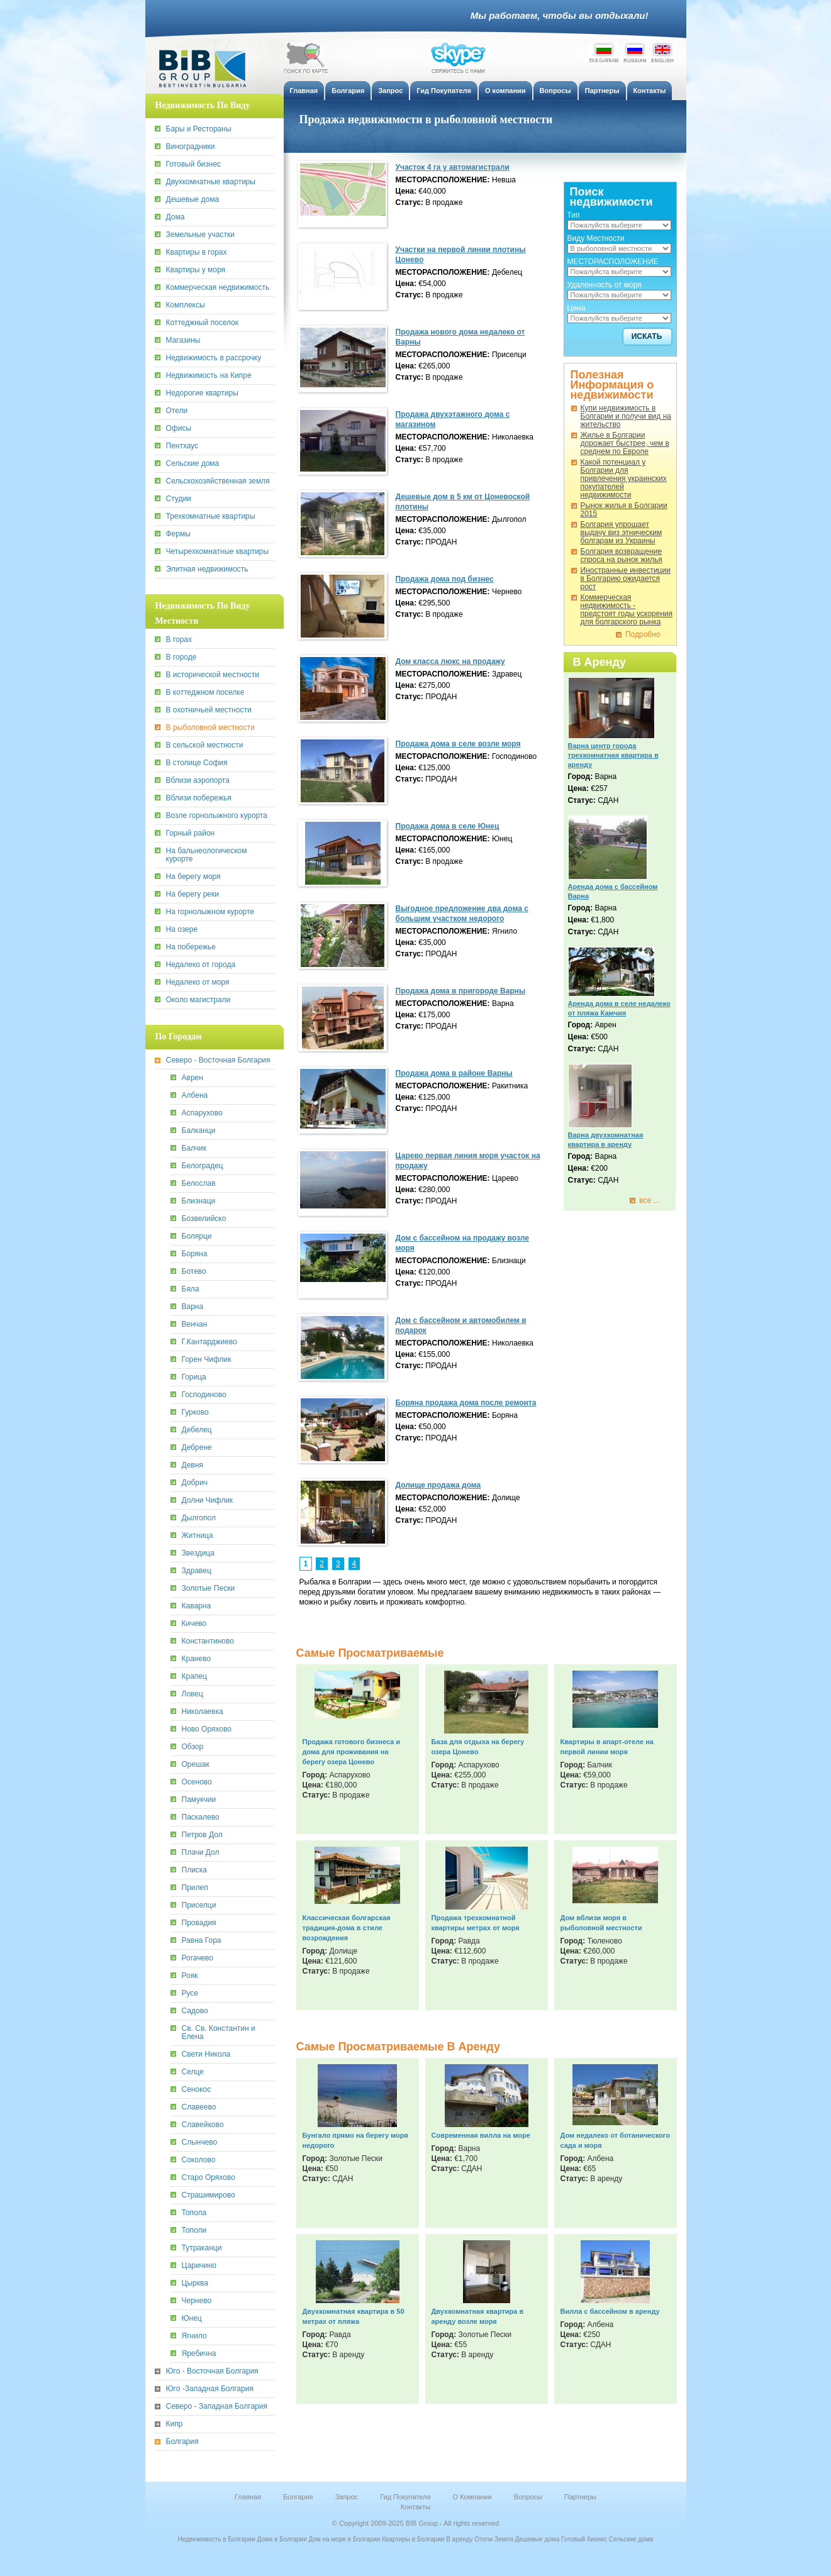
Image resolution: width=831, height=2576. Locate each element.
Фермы (178, 534)
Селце (193, 2072)
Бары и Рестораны (198, 129)
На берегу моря (193, 877)
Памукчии (199, 1800)
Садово (195, 2011)
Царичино (199, 2266)
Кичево (194, 1624)
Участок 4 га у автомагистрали (453, 167)
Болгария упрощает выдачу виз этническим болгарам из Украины (621, 533)
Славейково (203, 2125)
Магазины (183, 340)
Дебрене (197, 1448)
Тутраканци (202, 2248)
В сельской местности (204, 745)
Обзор (193, 1747)
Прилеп (195, 1888)
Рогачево (198, 1958)
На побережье (191, 947)
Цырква (195, 2283)
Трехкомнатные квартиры (210, 516)
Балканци (199, 1131)
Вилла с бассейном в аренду (610, 2311)
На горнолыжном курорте (210, 912)
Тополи (194, 2230)
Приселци (199, 1905)
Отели (177, 411)
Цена (576, 308)
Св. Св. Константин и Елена (218, 2033)
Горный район (190, 833)
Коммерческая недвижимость (218, 288)
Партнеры (580, 2497)
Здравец (196, 1571)
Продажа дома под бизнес (445, 579)
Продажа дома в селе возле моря (458, 743)
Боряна (195, 1254)
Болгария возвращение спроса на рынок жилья (621, 556)
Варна (193, 1307)
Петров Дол (202, 1835)
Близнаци (199, 1201)
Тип (573, 215)
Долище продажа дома (438, 1485)
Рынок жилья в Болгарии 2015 (624, 510)
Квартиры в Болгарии (413, 2539)
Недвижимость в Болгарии (216, 2539)
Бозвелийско (204, 1219)
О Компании (472, 2497)
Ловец (192, 1694)
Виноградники (190, 147)
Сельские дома (193, 464)
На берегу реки (192, 894)
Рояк (190, 1976)
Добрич (195, 1483)
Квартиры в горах (196, 252)
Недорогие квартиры (202, 393)
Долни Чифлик (207, 1500)
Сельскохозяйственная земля (218, 481)
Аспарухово (202, 1113)
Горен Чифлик (206, 1360)
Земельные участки (200, 235)
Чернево (197, 2301)
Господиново (204, 1395)
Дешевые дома (193, 200)
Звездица (198, 1553)
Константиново (208, 1641)
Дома (175, 217)
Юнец (192, 2318)
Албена (195, 1096)
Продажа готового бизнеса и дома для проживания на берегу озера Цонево (352, 1752)
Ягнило (194, 2336)
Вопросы (528, 2497)
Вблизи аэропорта (198, 781)
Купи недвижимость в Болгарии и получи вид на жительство (626, 416)
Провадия (199, 1923)
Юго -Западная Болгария (210, 2389)
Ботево (194, 1272)
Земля (503, 2539)
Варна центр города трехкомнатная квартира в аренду (613, 755)
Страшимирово (208, 2195)
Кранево (196, 1659)
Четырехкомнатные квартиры (217, 552)
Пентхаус (182, 446)
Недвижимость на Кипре (209, 376)
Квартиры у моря (195, 270)
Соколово (199, 2160)
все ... (649, 1201)
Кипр (174, 2424)
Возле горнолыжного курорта (217, 816)
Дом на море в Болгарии (345, 2539)
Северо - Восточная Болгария (218, 1060)
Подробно (643, 635)
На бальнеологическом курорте (206, 855)
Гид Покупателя (405, 2497)
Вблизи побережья (198, 798)
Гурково (195, 1412)
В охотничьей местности (209, 710)
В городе (181, 657)
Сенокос (196, 2090)
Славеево (199, 2107)
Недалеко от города (201, 965)
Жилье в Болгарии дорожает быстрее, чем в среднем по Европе (625, 443)
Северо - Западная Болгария (216, 2406)
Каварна (196, 1606)
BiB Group (208, 69)
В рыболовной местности (210, 728)
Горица (194, 1377)
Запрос (346, 2497)
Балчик (194, 1148)
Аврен (192, 1078)
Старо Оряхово (208, 2178)
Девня (192, 1465)
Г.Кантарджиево (209, 1342)
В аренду (459, 2539)
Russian (634, 52)
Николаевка (202, 1712)
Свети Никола (206, 2054)
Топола (194, 2213)
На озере (182, 930)
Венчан (195, 1324)
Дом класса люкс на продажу (450, 661)
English (662, 52)
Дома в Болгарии (282, 2539)
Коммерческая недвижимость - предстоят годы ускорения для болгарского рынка (627, 610)
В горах (179, 640)
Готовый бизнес (193, 164)
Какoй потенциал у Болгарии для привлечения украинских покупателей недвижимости (624, 478)
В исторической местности (212, 675)
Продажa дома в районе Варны (454, 1073)
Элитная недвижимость (207, 569)
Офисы (179, 428)
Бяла (190, 1289)
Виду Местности (596, 238)
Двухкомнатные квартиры (210, 182)
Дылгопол (199, 1518)
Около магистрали (198, 1000)
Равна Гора (201, 1941)
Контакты (416, 2507)
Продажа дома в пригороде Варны (461, 991)
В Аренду (600, 662)
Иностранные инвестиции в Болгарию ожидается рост (626, 579)
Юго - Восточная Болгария (212, 2371)
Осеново (197, 1782)
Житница (197, 1536)
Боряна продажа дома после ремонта (466, 1402)
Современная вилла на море (481, 2135)
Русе (190, 1993)
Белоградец (202, 1166)
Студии (178, 499)
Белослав (199, 1184)
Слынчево (200, 2142)
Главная (248, 2497)
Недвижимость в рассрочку (214, 358)
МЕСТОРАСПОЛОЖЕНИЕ (613, 261)
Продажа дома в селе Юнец (447, 826)
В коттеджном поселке (205, 692)
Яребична (199, 2354)
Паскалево (201, 1817)
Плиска (195, 1870)
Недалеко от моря (198, 982)
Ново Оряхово (206, 1729)
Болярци (197, 1236)
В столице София (197, 763)
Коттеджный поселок (202, 323)
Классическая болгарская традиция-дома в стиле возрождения (347, 1928)
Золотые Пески (208, 1588)
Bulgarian (603, 52)
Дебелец (197, 1430)
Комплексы (185, 305)
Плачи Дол (201, 1853)
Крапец (194, 1676)
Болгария (182, 2442)
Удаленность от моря (604, 284)
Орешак (195, 1765)
